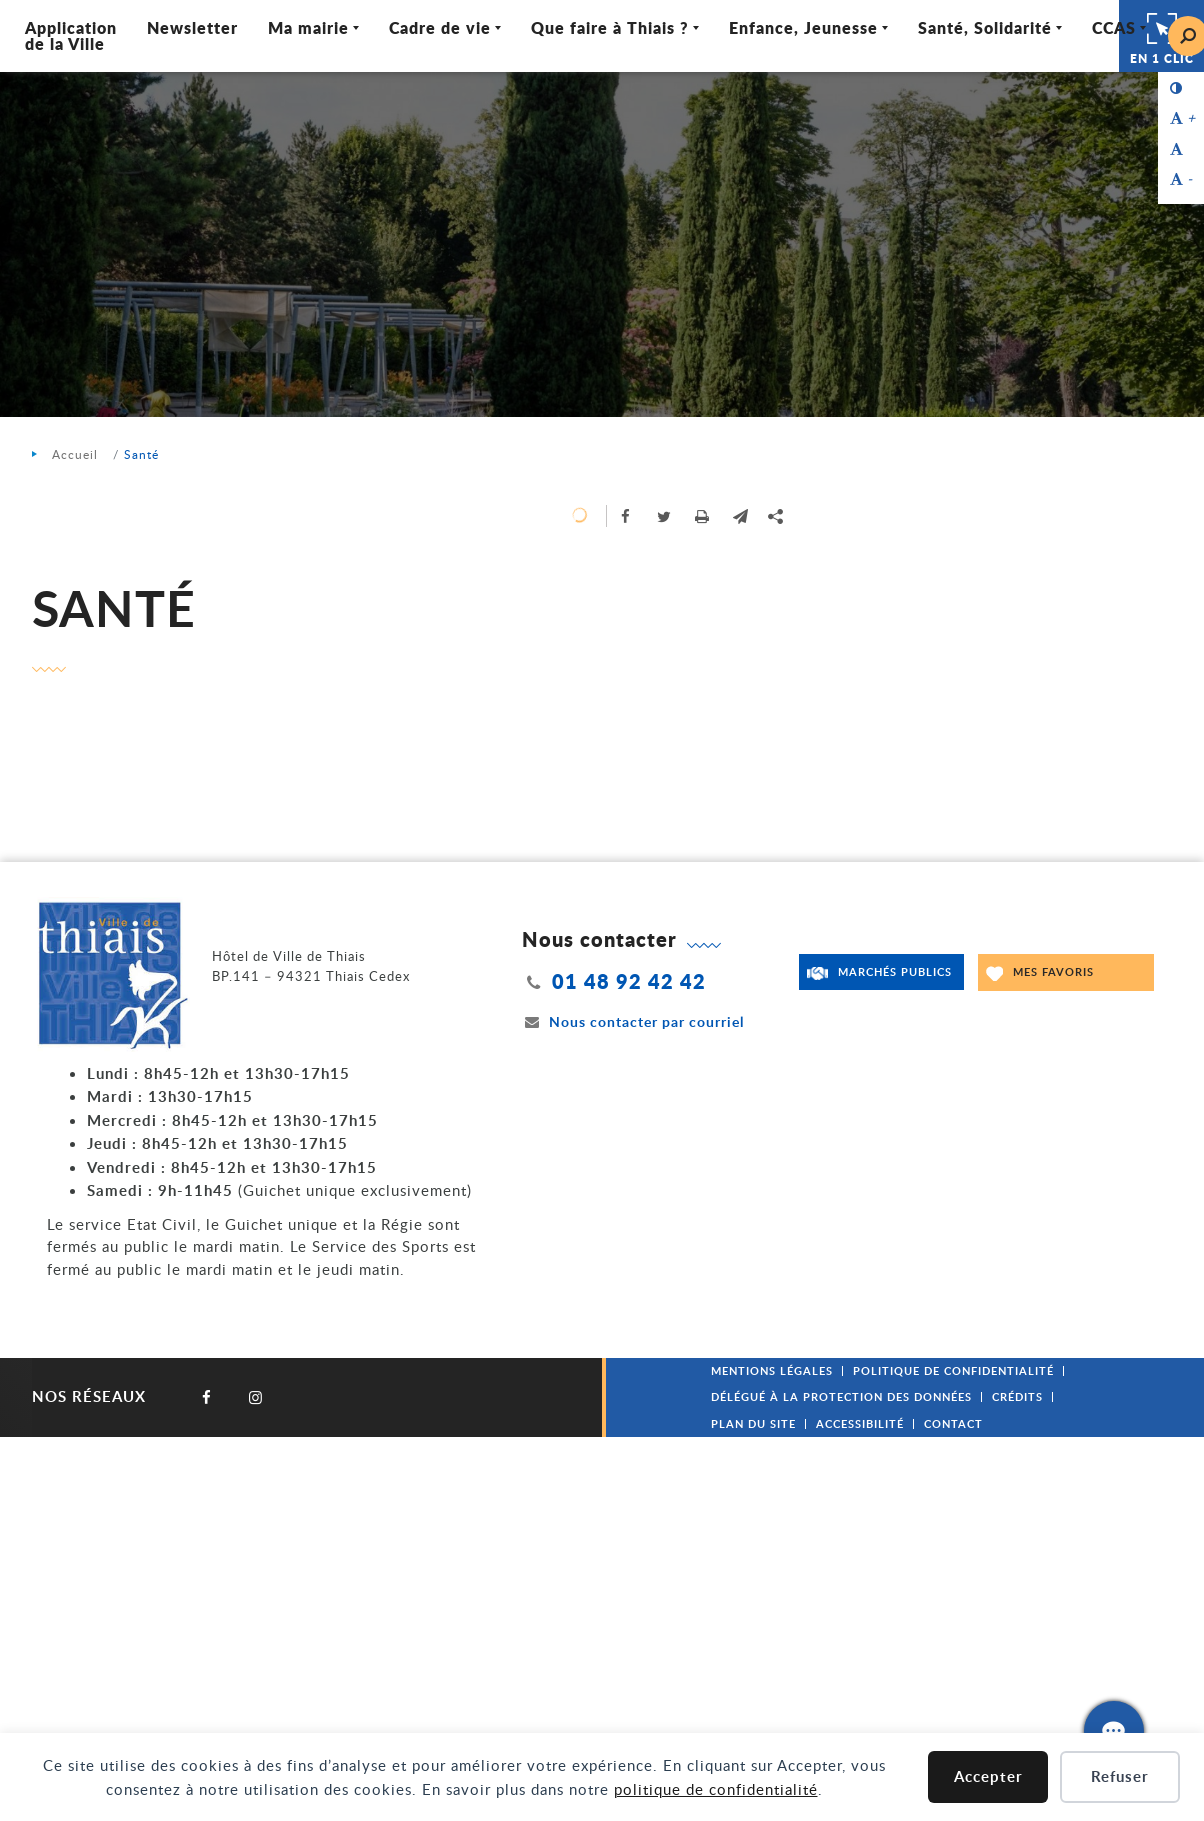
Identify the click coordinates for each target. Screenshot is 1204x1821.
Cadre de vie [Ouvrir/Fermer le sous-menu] (440, 27)
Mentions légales (772, 1370)
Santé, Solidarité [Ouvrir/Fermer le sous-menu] (985, 27)
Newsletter (192, 27)
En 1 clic (1162, 36)
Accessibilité (860, 1423)
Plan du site (753, 1423)
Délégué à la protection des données (841, 1396)
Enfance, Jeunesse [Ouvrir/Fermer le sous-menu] (803, 27)
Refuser (1120, 1776)
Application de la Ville (71, 35)
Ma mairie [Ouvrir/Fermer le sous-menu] (308, 27)
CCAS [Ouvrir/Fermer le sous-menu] (1114, 27)
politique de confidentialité (716, 1789)
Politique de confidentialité (953, 1370)
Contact (953, 1423)
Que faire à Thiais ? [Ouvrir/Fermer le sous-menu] (610, 27)
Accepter (988, 1776)
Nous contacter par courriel (633, 1021)
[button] (740, 516)
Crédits (1017, 1396)
